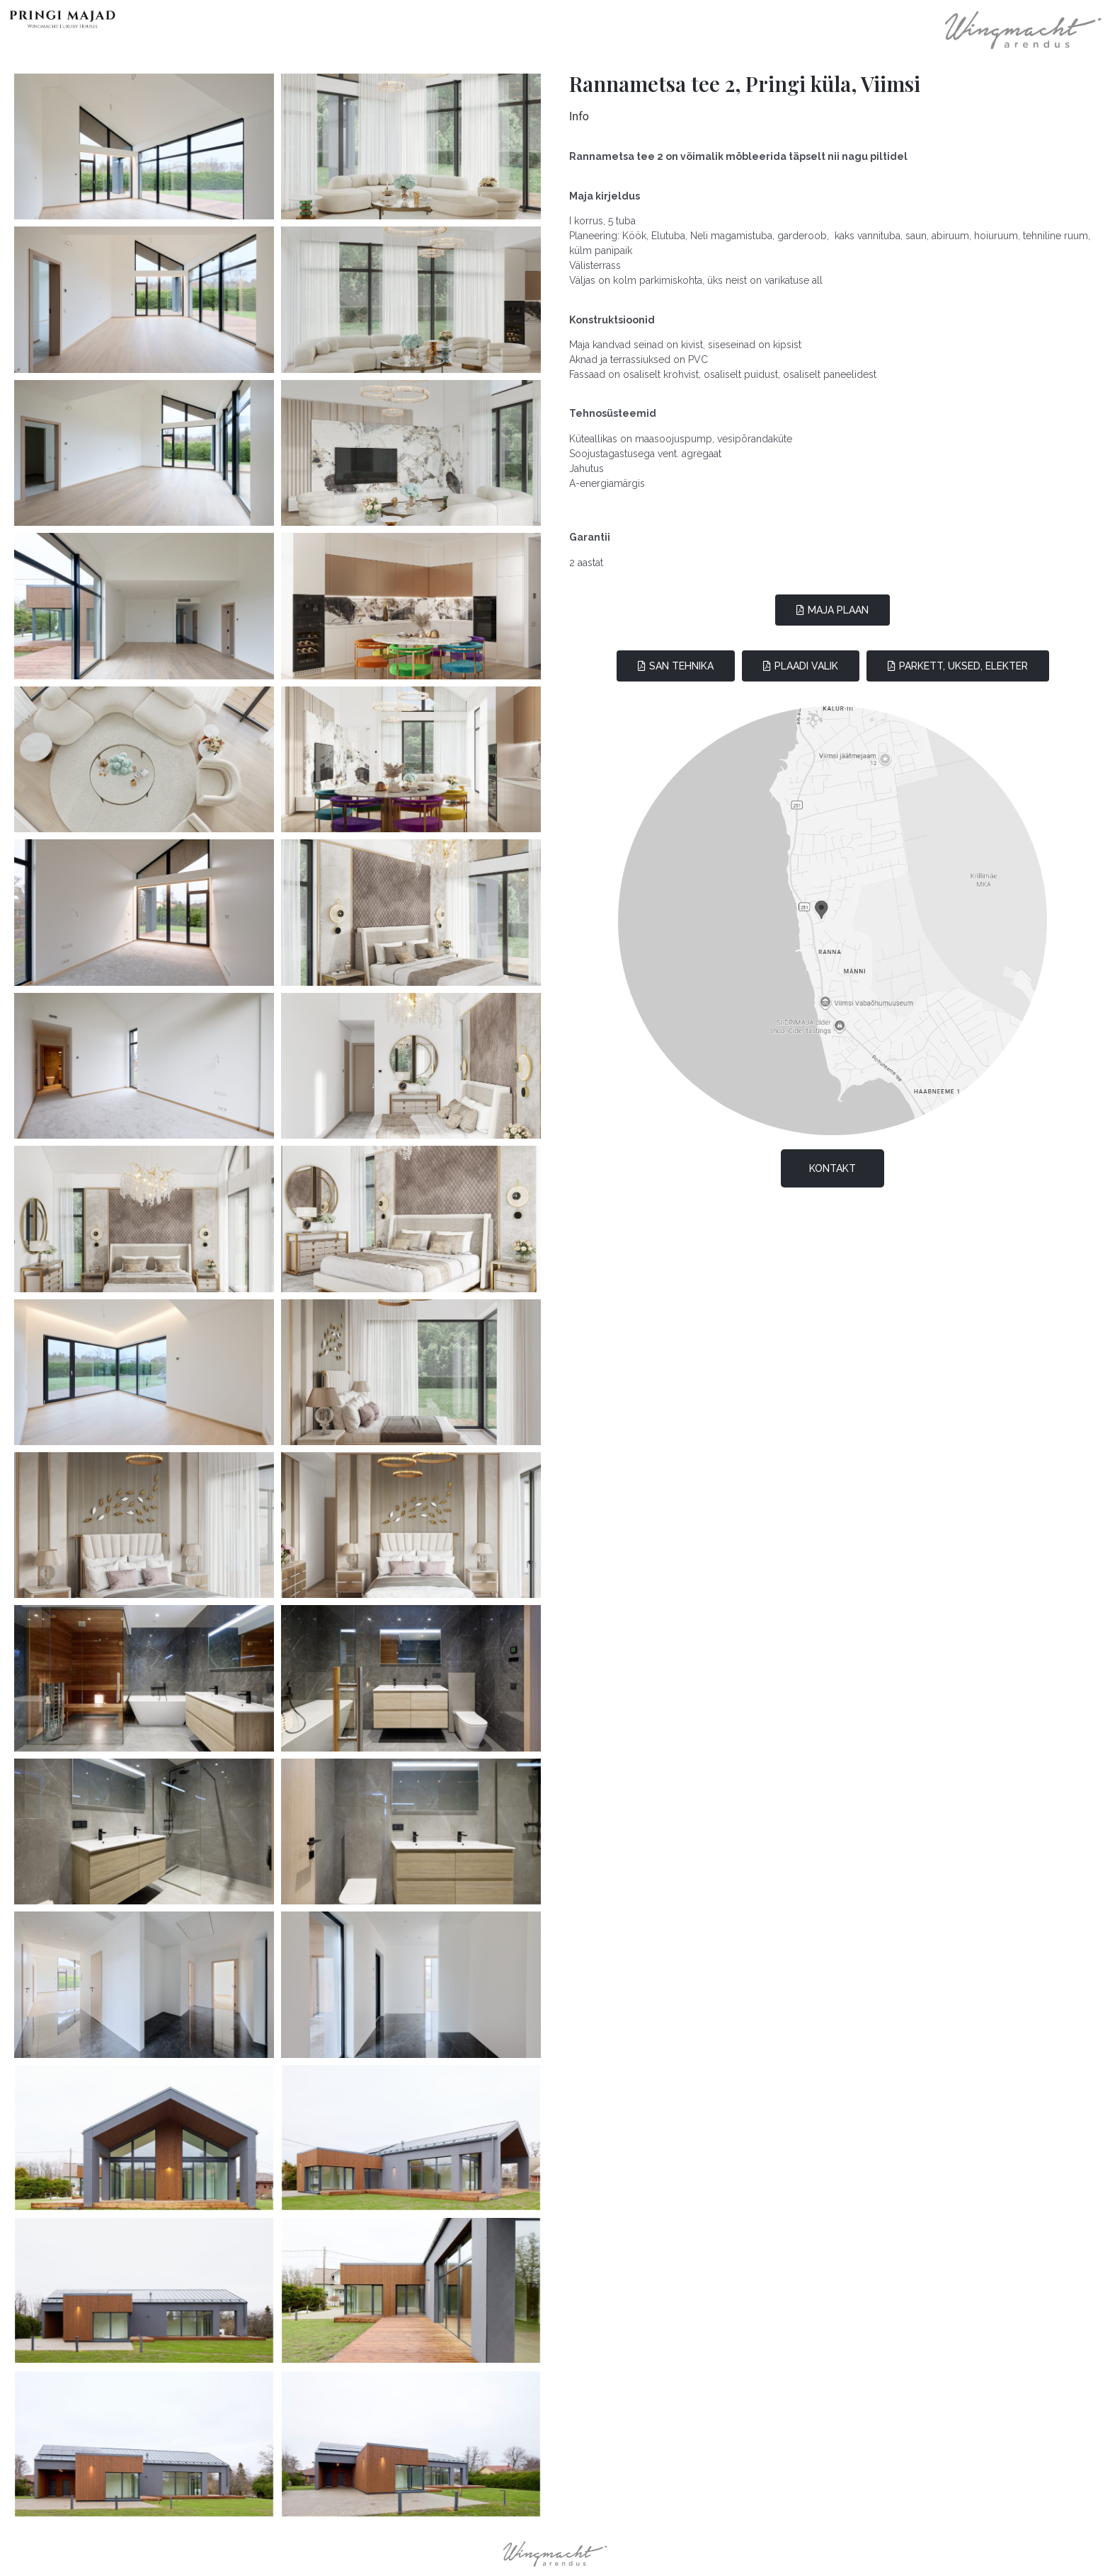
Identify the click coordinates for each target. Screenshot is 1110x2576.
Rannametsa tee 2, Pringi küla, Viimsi (744, 83)
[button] (832, 610)
